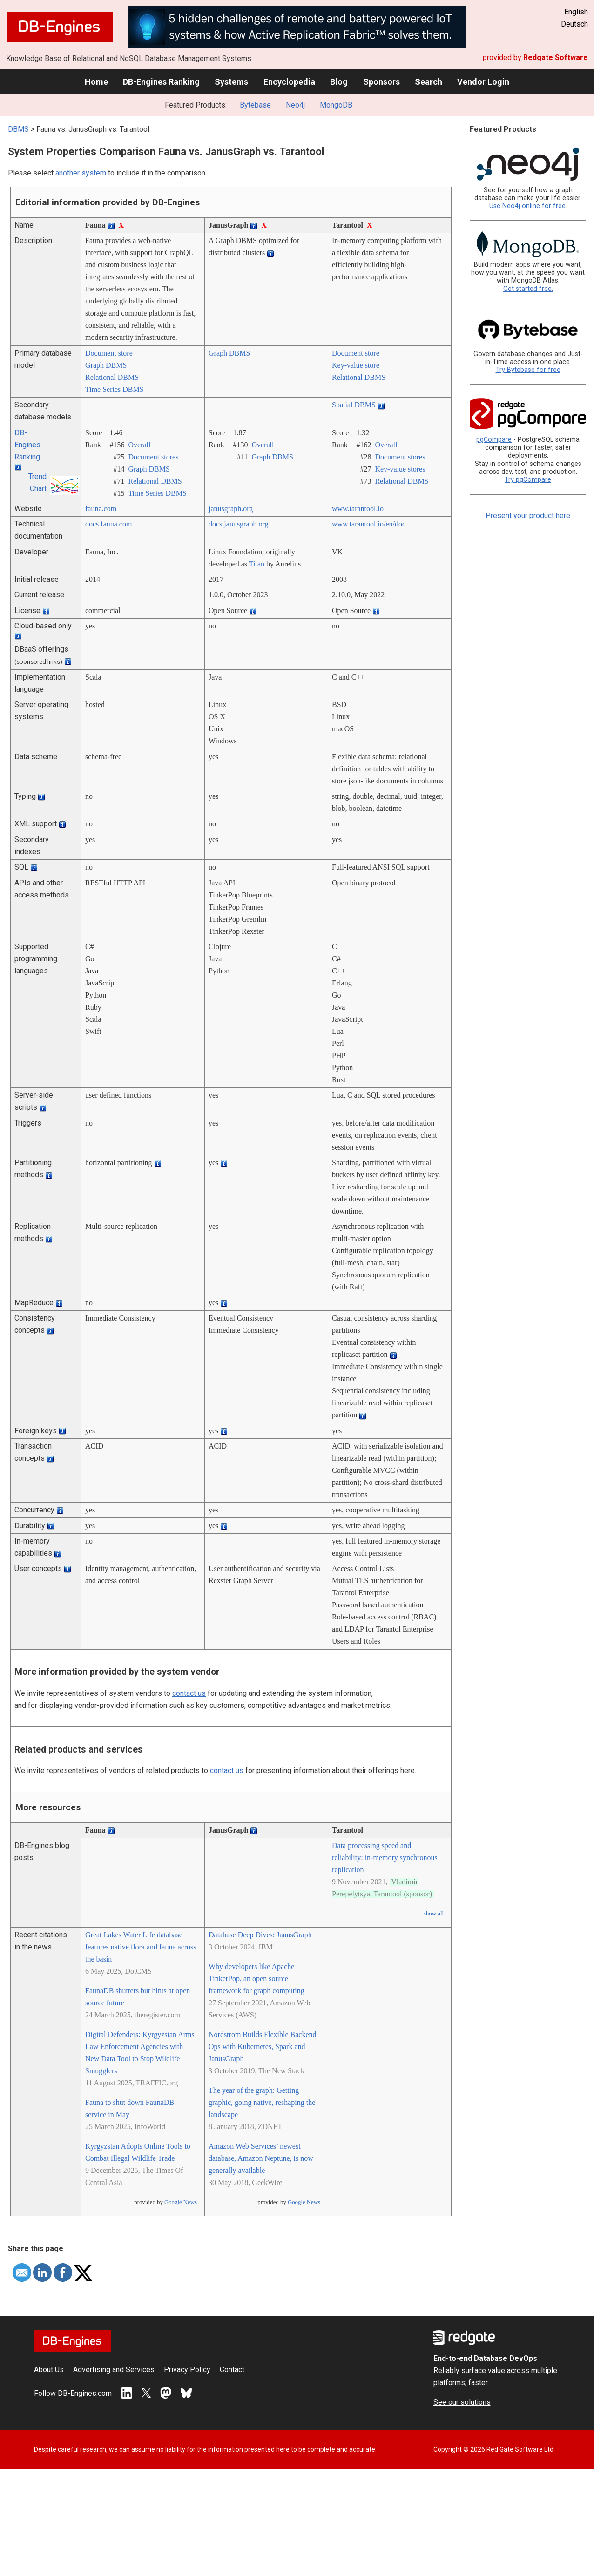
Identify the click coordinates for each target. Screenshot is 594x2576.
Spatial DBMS (354, 405)
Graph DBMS (106, 365)
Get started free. (528, 289)
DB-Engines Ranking (161, 82)
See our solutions (462, 2402)
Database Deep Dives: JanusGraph (260, 1935)
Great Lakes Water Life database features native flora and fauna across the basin (140, 1947)
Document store (109, 353)
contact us (189, 1693)
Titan (256, 564)
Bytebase (255, 105)
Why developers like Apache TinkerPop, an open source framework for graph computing (256, 1978)
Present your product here (528, 515)
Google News (180, 2202)
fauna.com (100, 509)
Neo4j (295, 105)
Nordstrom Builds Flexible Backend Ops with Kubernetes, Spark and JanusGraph (263, 2046)
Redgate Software (555, 57)
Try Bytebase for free (528, 370)
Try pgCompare (528, 480)
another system (80, 173)
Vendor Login (483, 82)
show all (434, 1913)
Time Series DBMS (114, 389)
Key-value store (355, 365)
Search (428, 82)
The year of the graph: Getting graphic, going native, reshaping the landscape (262, 2102)
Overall (139, 445)
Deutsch (574, 24)
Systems (231, 82)
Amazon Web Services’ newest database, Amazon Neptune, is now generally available (261, 2158)
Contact (232, 2369)
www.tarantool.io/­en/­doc (368, 524)
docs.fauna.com (108, 524)
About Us (49, 2369)
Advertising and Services (114, 2369)
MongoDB (336, 105)
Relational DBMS (112, 377)
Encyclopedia (289, 82)
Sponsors (381, 82)
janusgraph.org (231, 509)
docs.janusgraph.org (239, 524)
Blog (339, 82)
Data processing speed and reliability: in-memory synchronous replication (385, 1857)
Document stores (153, 457)
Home (96, 82)
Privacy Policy (187, 2369)
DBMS (18, 129)
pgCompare (494, 440)
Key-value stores (400, 469)
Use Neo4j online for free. (528, 206)
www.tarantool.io (358, 509)
